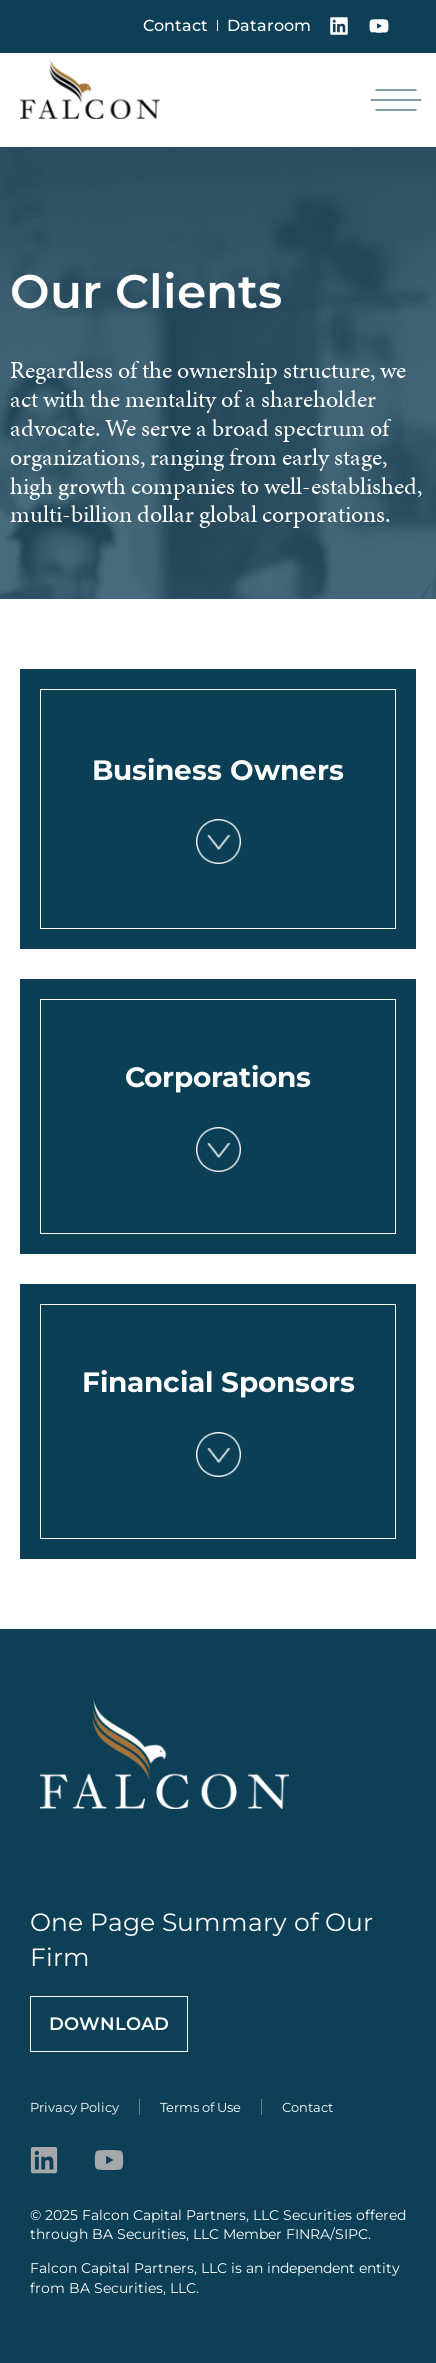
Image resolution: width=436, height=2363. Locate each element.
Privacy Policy (74, 2107)
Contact (175, 25)
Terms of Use (200, 2107)
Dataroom (269, 25)
